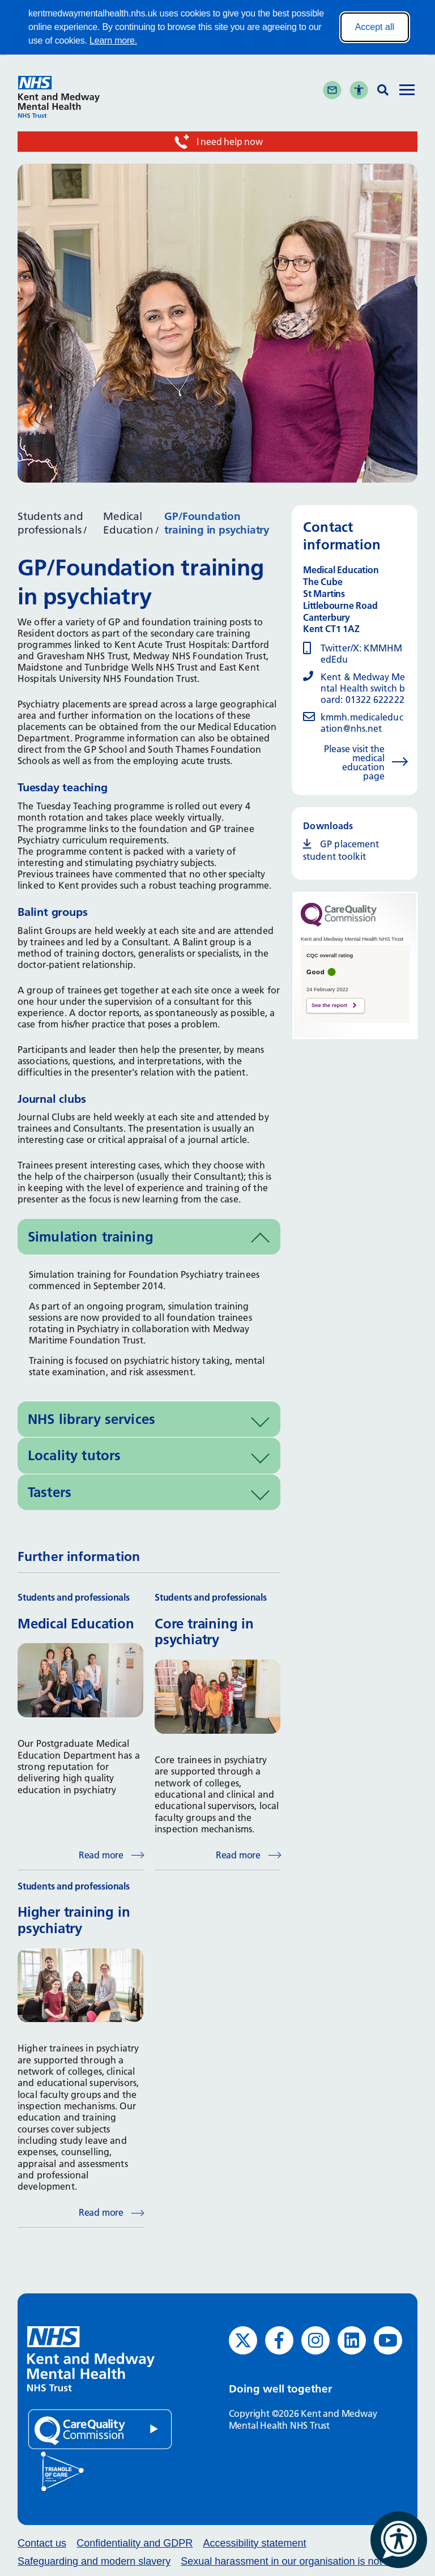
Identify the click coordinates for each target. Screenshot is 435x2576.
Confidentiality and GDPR (134, 2543)
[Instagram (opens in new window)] (315, 2340)
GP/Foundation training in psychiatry (217, 523)
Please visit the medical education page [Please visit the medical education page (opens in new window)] (354, 762)
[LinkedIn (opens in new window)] (352, 2340)
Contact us (42, 2543)
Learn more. (113, 40)
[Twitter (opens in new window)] (243, 2340)
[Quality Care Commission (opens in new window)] (100, 2428)
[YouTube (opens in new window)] (388, 2340)
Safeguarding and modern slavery (94, 2561)
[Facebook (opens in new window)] (279, 2340)
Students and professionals (50, 523)
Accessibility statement (254, 2543)
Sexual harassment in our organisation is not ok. (289, 2561)
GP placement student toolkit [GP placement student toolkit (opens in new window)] (341, 850)
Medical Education (128, 523)
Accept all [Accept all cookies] (374, 27)
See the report (329, 1005)
